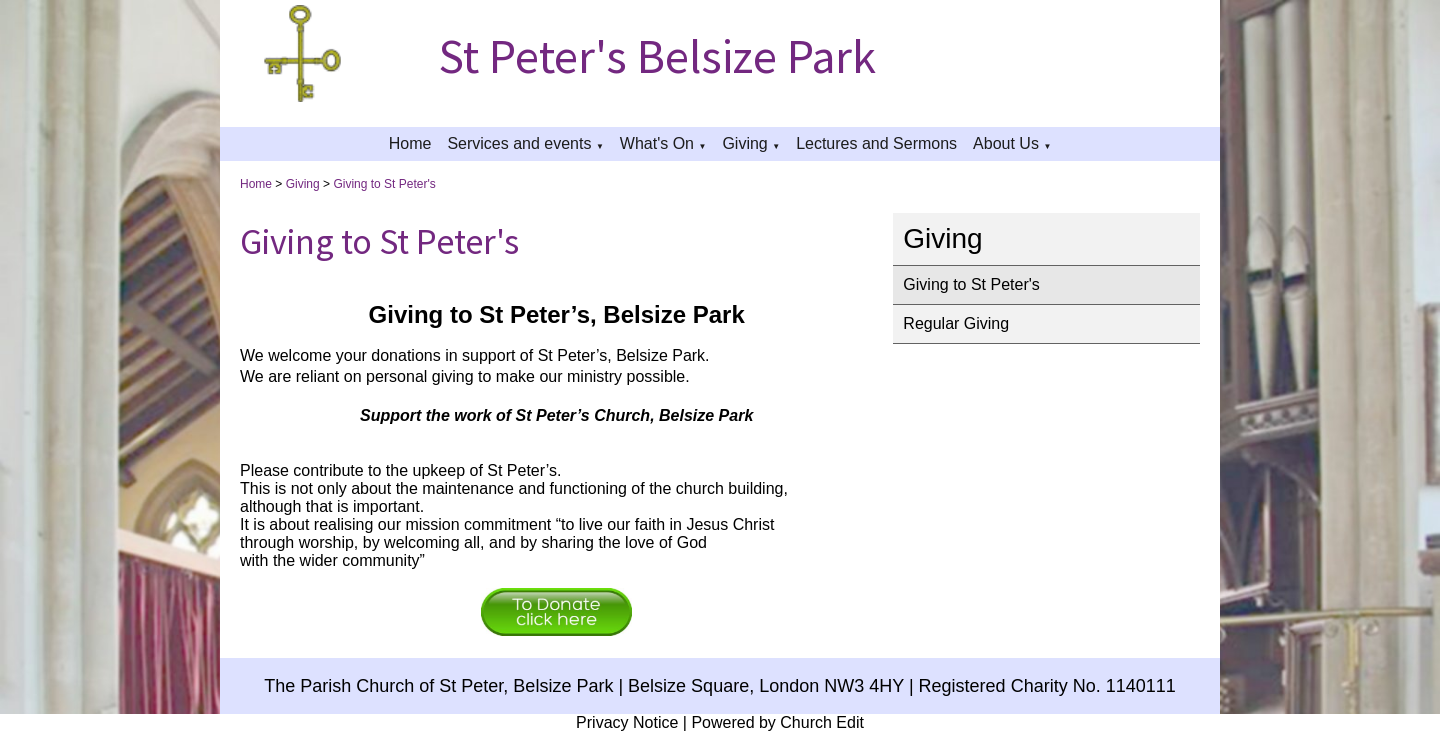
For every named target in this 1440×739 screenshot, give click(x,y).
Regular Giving (956, 323)
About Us (1006, 143)
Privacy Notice (627, 722)
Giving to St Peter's (384, 184)
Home (410, 143)
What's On (657, 143)
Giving (744, 143)
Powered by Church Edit (777, 722)
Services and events (519, 143)
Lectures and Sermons (876, 143)
